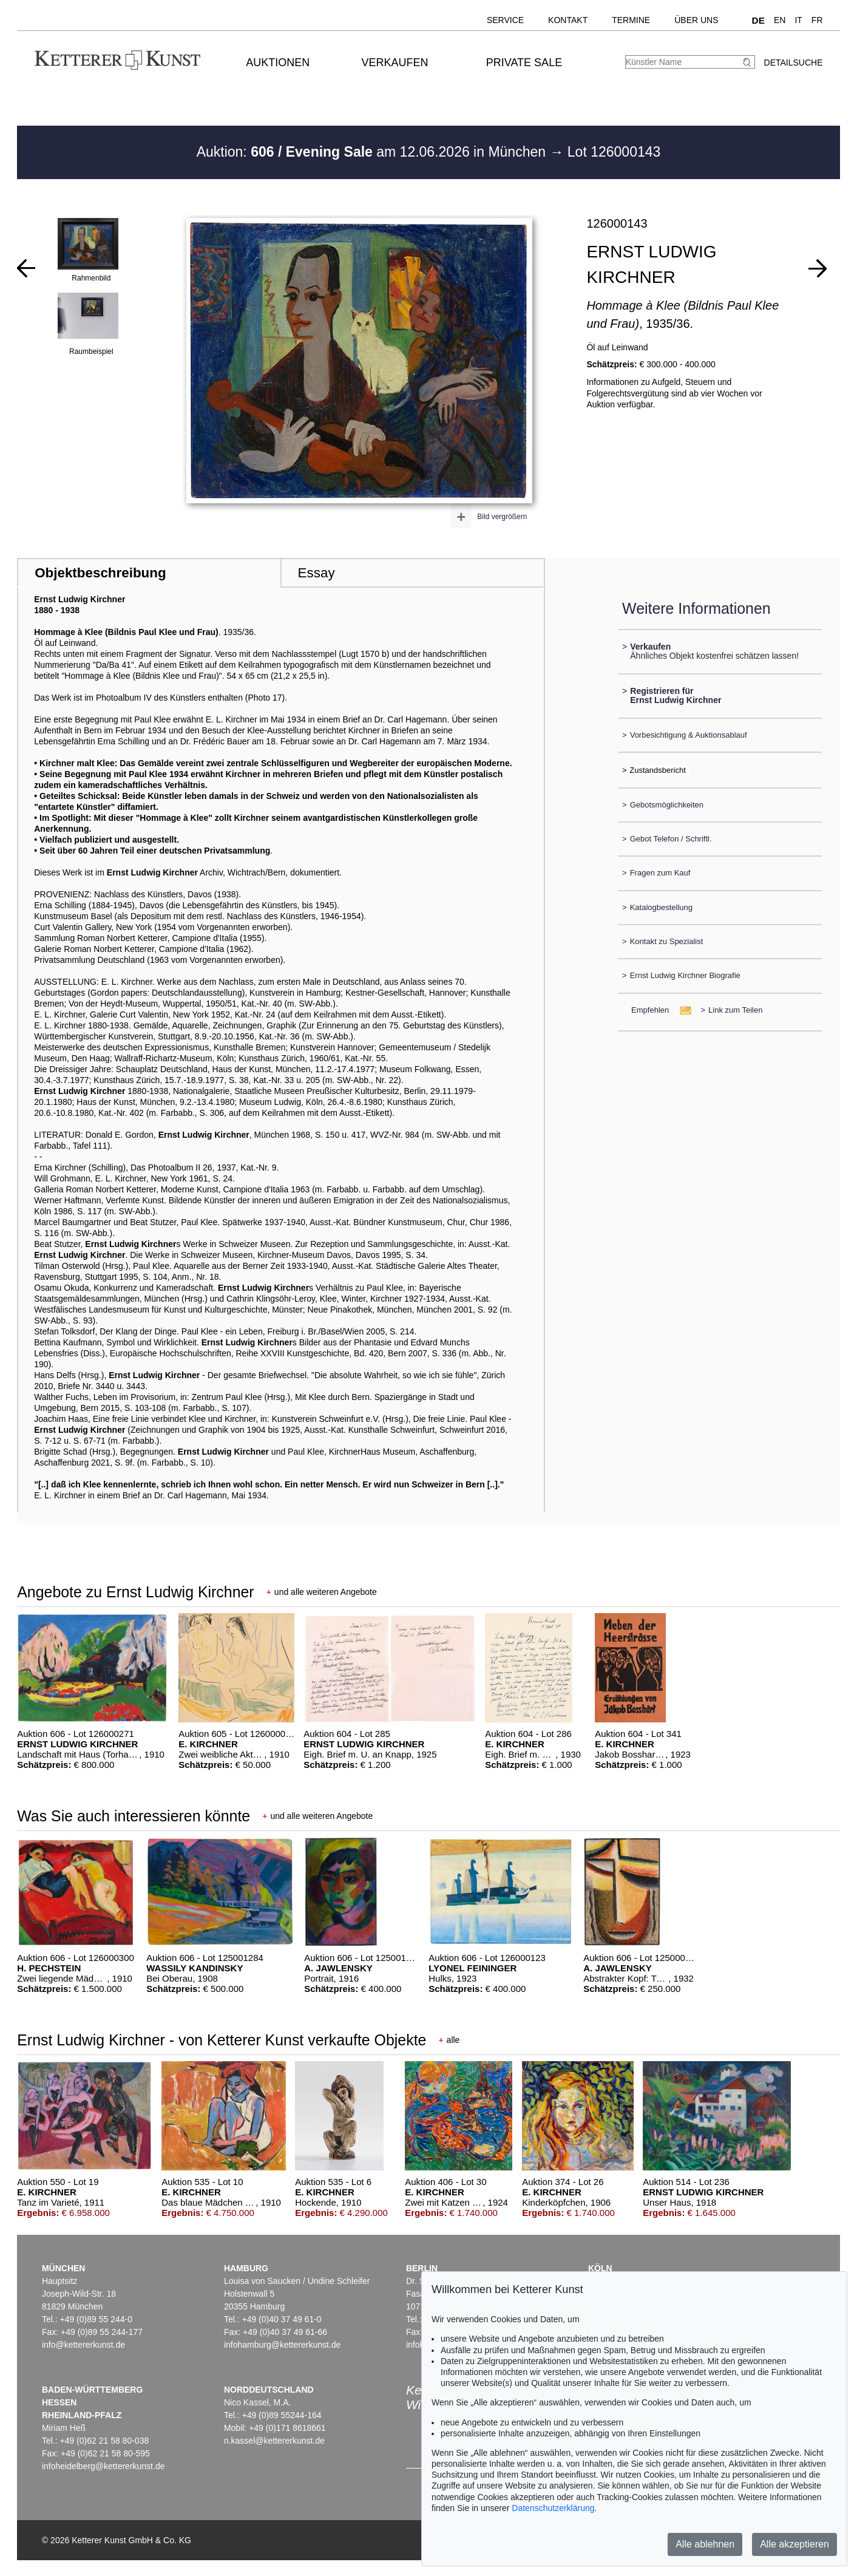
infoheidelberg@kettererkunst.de (103, 2466)
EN (779, 20)
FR (817, 20)
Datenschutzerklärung (553, 2508)
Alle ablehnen (705, 2544)
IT (798, 20)
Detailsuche (793, 62)
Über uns (696, 20)
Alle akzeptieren (794, 2544)
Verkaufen (395, 62)
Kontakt (568, 20)
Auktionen (278, 62)
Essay (316, 572)
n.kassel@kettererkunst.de (274, 2440)
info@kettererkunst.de (83, 2345)
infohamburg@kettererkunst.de (282, 2345)
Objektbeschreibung (100, 572)
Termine (631, 20)
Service (505, 20)
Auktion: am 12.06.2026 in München (373, 152)
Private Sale (524, 62)
